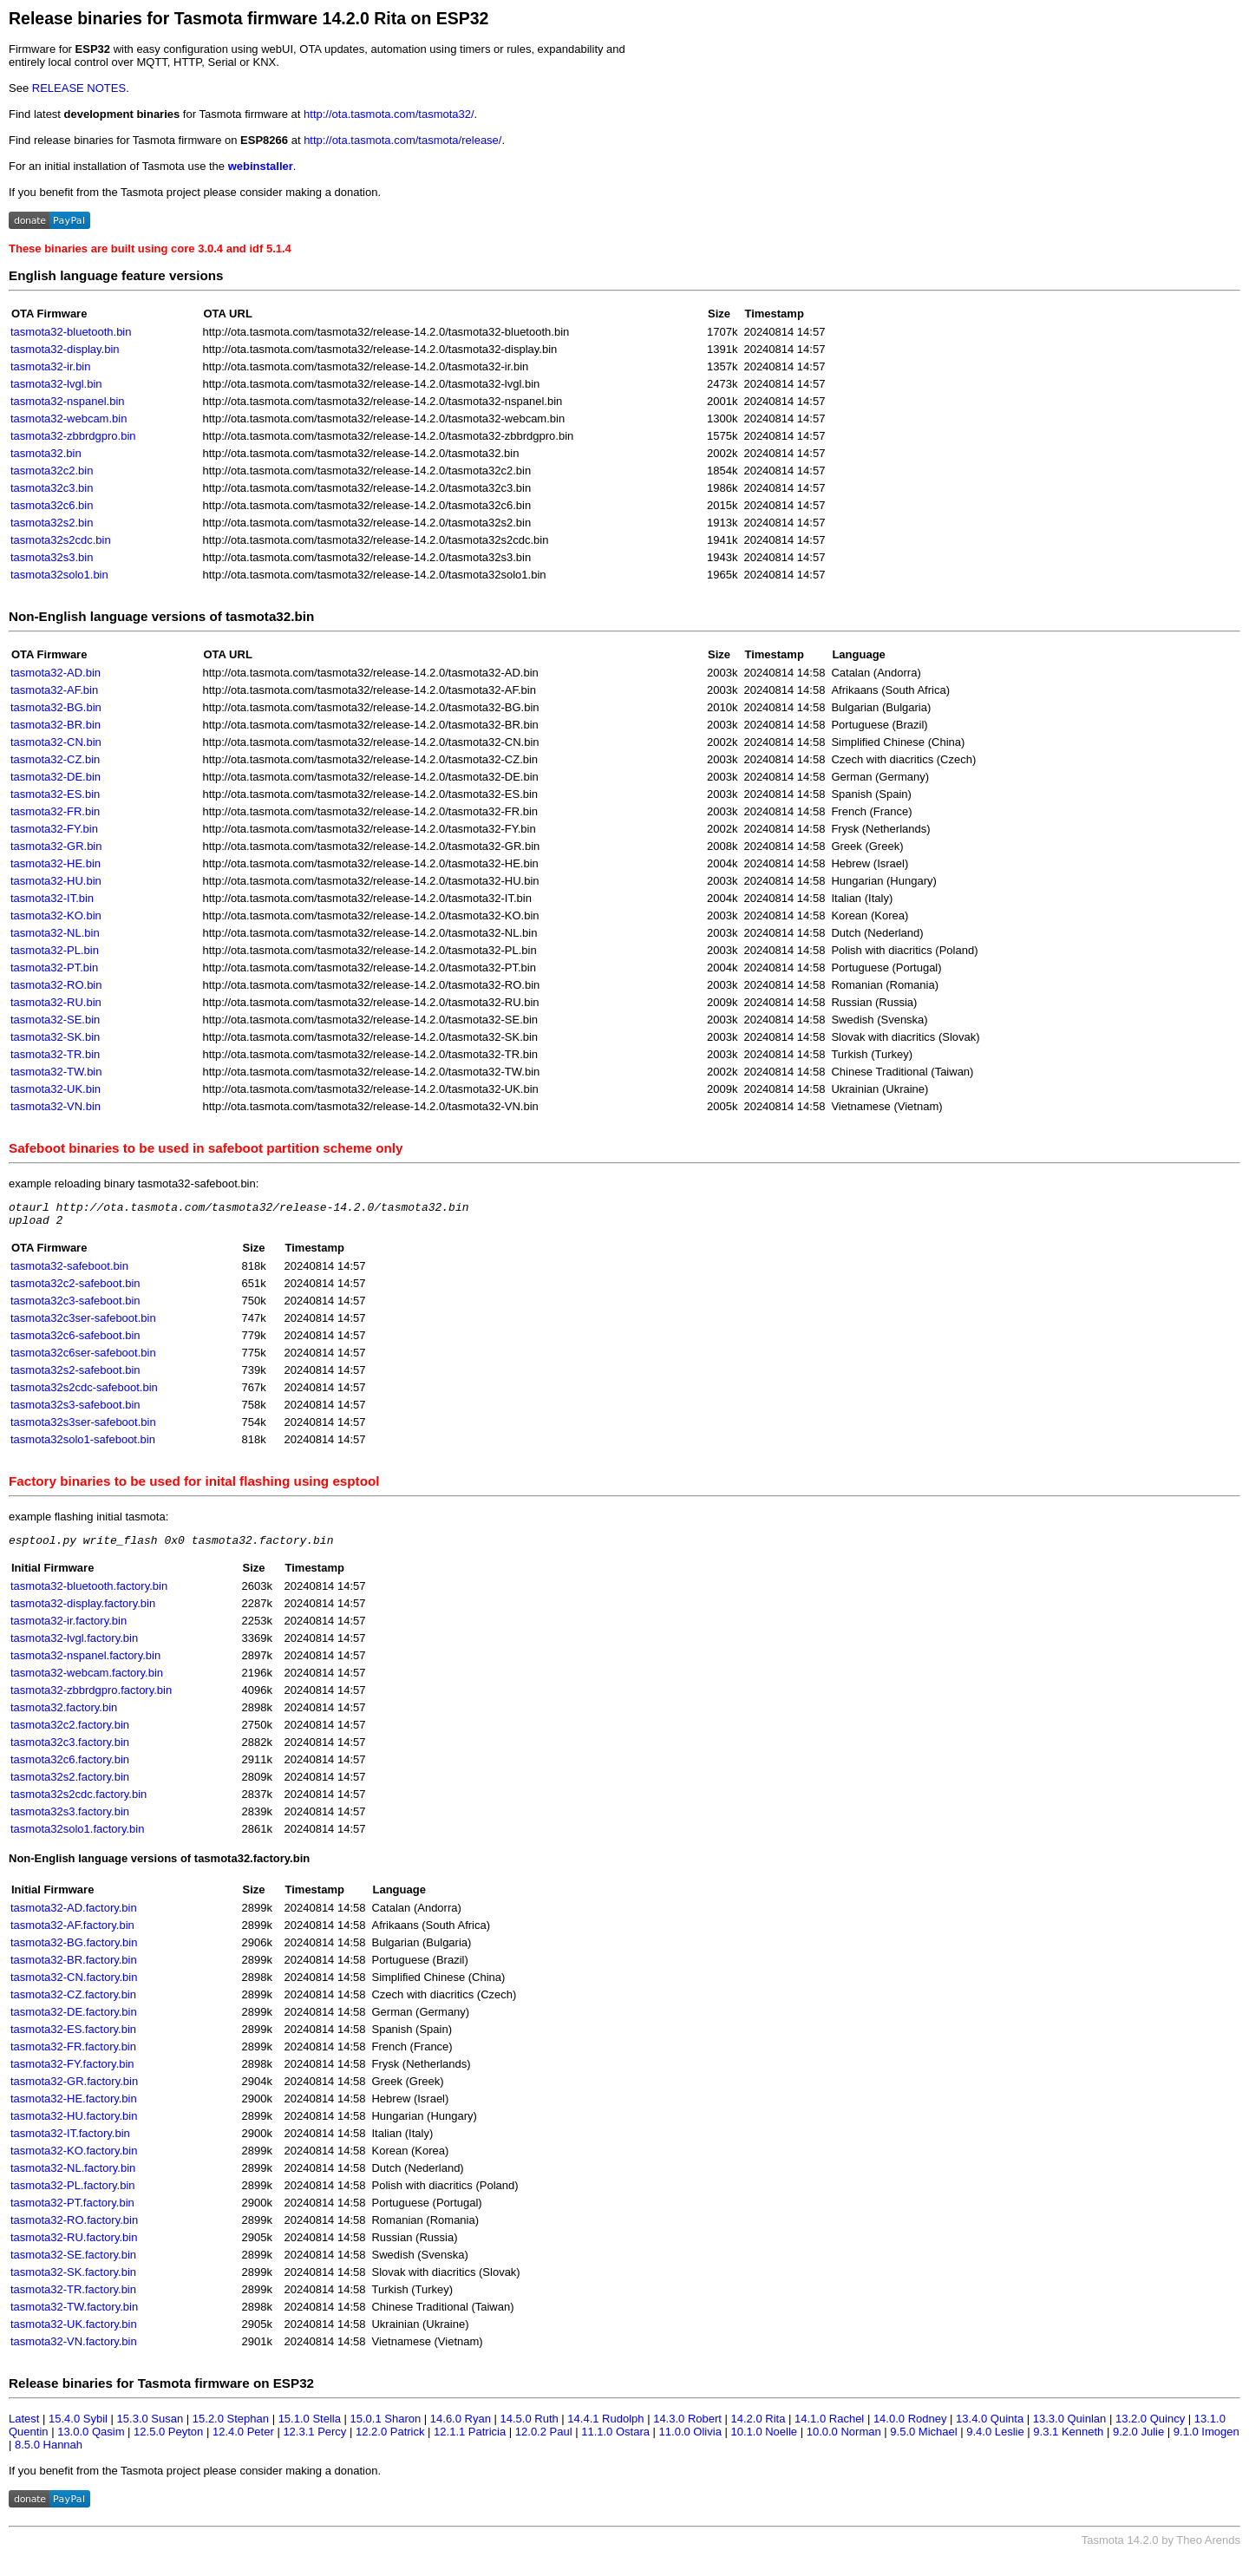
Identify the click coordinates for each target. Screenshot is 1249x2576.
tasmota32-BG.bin (55, 707)
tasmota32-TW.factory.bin (74, 2314)
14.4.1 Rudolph (605, 2426)
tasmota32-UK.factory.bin (73, 2331)
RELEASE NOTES (79, 88)
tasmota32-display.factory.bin (82, 1611)
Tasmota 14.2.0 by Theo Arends (1161, 2547)
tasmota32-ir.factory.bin (68, 1628)
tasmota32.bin (46, 453)
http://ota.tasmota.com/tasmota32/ (389, 114)
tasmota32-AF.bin (54, 689)
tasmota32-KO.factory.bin (73, 2158)
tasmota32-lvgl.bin (56, 383)
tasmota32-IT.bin (52, 898)
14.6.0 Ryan (460, 2426)
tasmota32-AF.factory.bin (72, 1932)
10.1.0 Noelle (763, 2439)
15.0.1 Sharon (386, 2426)
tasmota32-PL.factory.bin (72, 2193)
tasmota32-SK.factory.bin (73, 2279)
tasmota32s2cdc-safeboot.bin (84, 1392)
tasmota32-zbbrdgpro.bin (73, 435)
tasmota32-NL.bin (55, 932)
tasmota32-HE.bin (55, 863)
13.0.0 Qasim (90, 2439)
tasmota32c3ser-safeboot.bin (83, 1323)
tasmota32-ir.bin (50, 366)
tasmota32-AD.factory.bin (73, 1915)
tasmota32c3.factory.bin (69, 1749)
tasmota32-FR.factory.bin (73, 2054)
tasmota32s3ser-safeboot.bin (83, 1427)
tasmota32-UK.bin (55, 1088)
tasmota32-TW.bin (56, 1071)
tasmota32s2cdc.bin (60, 539)
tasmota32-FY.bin (54, 828)
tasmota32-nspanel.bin (67, 401)
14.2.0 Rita (758, 2426)
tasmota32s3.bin (51, 557)
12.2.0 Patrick (390, 2439)
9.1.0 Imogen (1206, 2439)
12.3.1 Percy (314, 2439)
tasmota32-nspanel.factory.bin (85, 1663)
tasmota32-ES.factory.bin (73, 2036)
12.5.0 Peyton (168, 2439)
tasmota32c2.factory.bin (69, 1732)
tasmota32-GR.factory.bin (74, 2088)
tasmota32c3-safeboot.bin (75, 1305)
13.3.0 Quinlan (1070, 2426)
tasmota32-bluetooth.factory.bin (88, 1593)
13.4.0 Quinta (989, 2426)
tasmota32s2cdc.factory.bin (78, 1801)
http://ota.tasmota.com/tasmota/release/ (402, 140)
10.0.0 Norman (844, 2439)
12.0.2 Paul (543, 2439)
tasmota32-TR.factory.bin (73, 2297)
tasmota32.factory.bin (63, 1715)
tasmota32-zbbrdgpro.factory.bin (91, 1697)
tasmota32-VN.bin (55, 1106)
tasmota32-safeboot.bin (69, 1271)
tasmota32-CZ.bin (55, 759)
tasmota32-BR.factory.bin (73, 1967)
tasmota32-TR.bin (55, 1054)
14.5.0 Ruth (529, 2426)
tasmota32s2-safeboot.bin (75, 1375)
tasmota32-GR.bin (56, 846)
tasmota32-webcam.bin (68, 418)
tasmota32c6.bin (51, 505)
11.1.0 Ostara (615, 2439)
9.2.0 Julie (1138, 2439)
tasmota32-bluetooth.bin (70, 331)
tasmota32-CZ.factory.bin (73, 2002)
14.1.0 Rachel (829, 2426)
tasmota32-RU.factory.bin (73, 2245)
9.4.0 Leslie (995, 2439)
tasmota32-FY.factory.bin (72, 2071)
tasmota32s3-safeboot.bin (75, 1409)
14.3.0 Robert (687, 2426)
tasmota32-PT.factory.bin (72, 2210)
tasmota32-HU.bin (55, 880)
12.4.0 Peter (243, 2439)
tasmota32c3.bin (51, 487)
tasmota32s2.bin (51, 522)
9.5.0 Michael (923, 2439)
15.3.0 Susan (150, 2426)
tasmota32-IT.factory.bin (70, 2141)
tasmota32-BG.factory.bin (73, 1950)
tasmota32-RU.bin (55, 1002)
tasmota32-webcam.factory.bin (86, 1680)
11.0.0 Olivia (690, 2439)
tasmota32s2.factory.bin (69, 1784)
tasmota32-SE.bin (55, 1019)
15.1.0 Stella (309, 2426)
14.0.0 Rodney (910, 2426)
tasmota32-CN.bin (55, 742)
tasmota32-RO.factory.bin (74, 2227)
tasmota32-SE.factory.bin (73, 2262)
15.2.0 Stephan (231, 2426)
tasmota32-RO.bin (56, 984)
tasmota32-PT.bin (54, 967)
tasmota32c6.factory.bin (69, 1767)
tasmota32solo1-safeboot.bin (82, 1444)
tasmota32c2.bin (51, 470)
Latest (24, 2426)
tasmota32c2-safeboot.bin (75, 1288)
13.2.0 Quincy (1150, 2426)
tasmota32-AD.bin (55, 672)
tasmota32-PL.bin (54, 950)
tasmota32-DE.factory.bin (73, 2019)
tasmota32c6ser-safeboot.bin (83, 1357)
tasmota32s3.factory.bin (69, 1819)
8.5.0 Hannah (48, 2452)
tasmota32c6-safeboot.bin (75, 1340)
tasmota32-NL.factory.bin (72, 2175)
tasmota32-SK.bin (55, 1036)
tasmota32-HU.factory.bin (73, 2123)
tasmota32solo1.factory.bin (77, 1836)
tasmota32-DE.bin (55, 776)
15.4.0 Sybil (78, 2426)
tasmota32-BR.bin (55, 724)
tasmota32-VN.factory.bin (73, 2349)
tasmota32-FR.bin (55, 811)
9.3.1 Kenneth (1068, 2439)
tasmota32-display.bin (65, 349)
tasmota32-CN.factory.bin (73, 1984)
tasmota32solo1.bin (59, 574)
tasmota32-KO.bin (55, 915)
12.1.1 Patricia (470, 2439)
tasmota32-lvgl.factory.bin (74, 1645)
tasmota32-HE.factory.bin (73, 2106)
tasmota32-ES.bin (55, 794)
